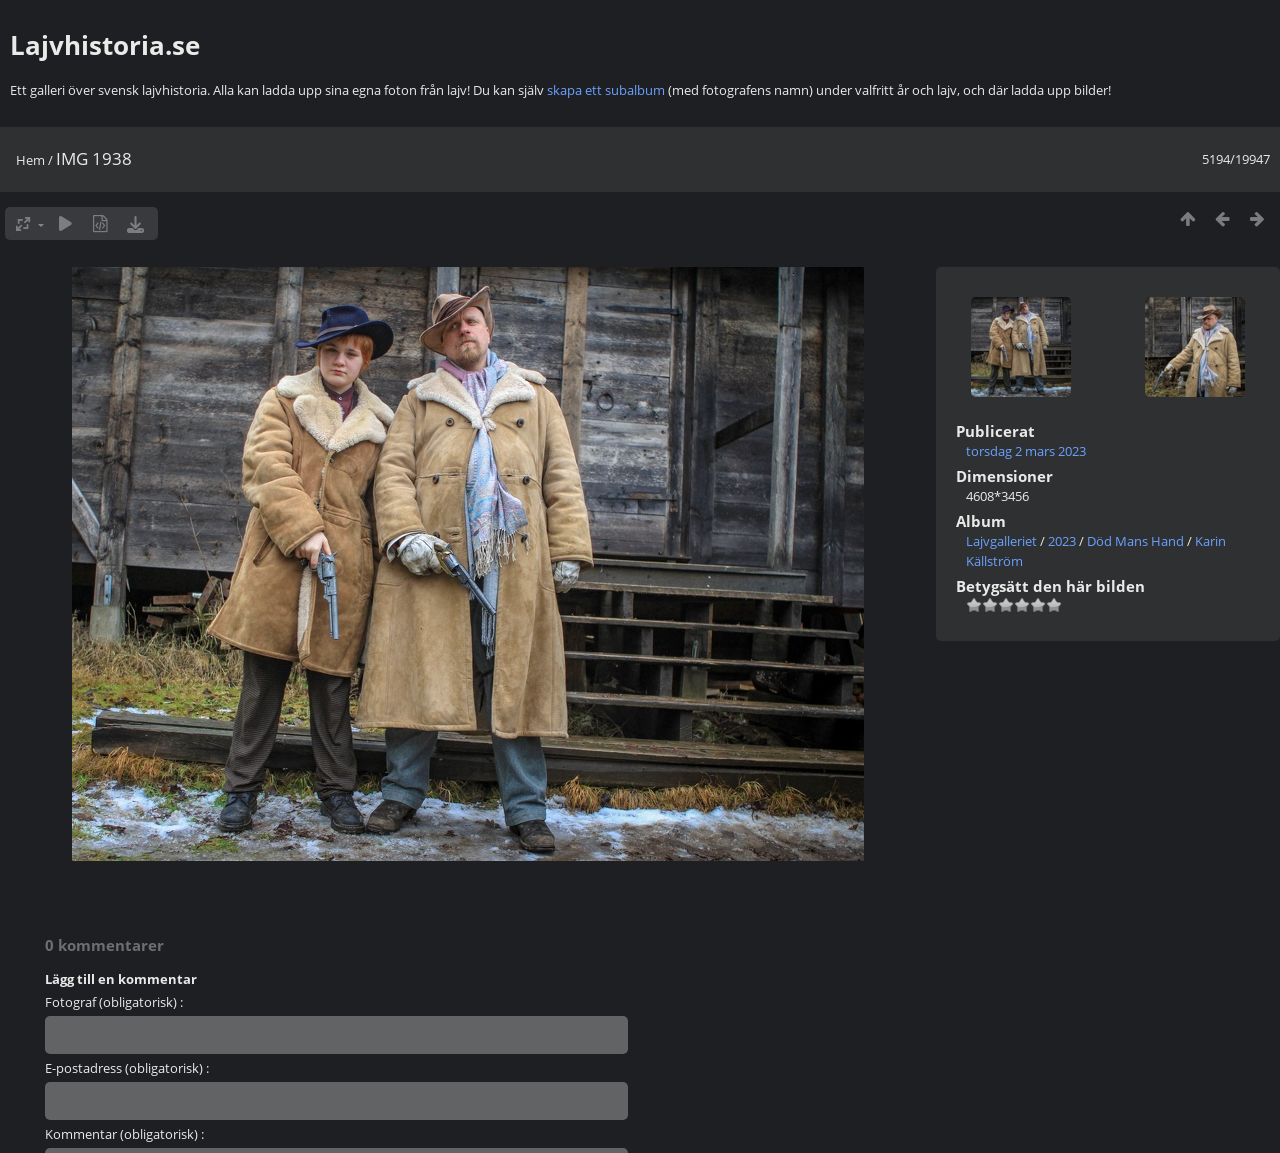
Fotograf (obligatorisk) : (114, 1002)
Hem (30, 160)
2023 (1062, 541)
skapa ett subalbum (606, 90)
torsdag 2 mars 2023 (1026, 451)
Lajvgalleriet (1001, 541)
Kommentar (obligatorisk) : (124, 1134)
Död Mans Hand (1135, 541)
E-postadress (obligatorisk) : (127, 1068)
